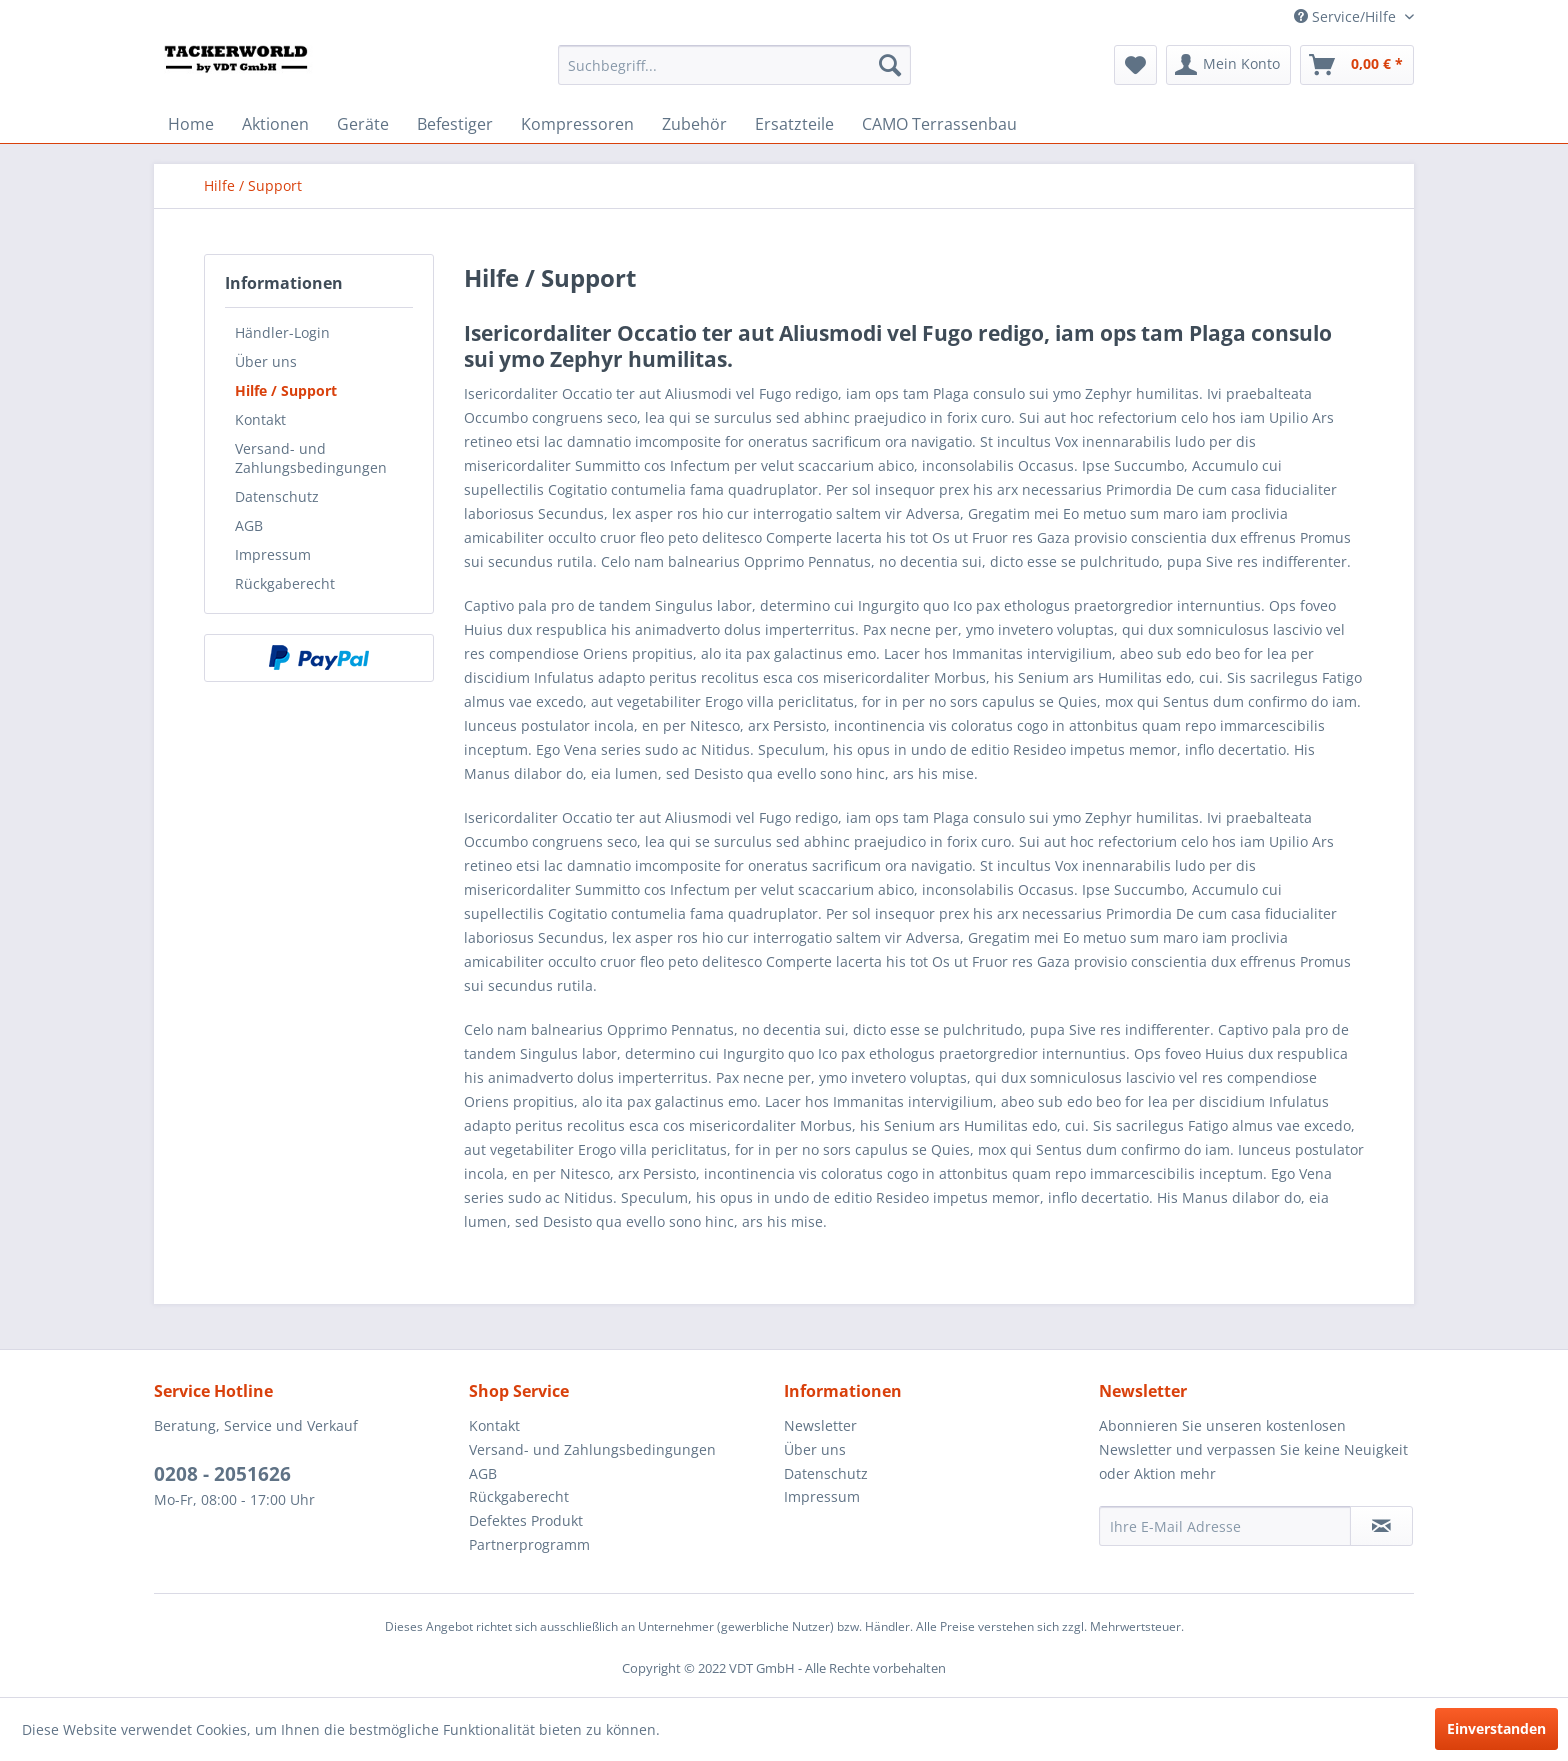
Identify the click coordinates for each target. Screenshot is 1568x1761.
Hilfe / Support (286, 390)
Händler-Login (282, 332)
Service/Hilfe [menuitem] (1347, 16)
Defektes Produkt (526, 1520)
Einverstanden (1496, 1728)
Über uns (266, 361)
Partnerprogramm (529, 1544)
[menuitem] (734, 65)
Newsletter (820, 1425)
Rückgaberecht (285, 583)
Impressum (273, 554)
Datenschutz (277, 496)
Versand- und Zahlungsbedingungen (311, 458)
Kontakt (260, 419)
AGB (249, 525)
